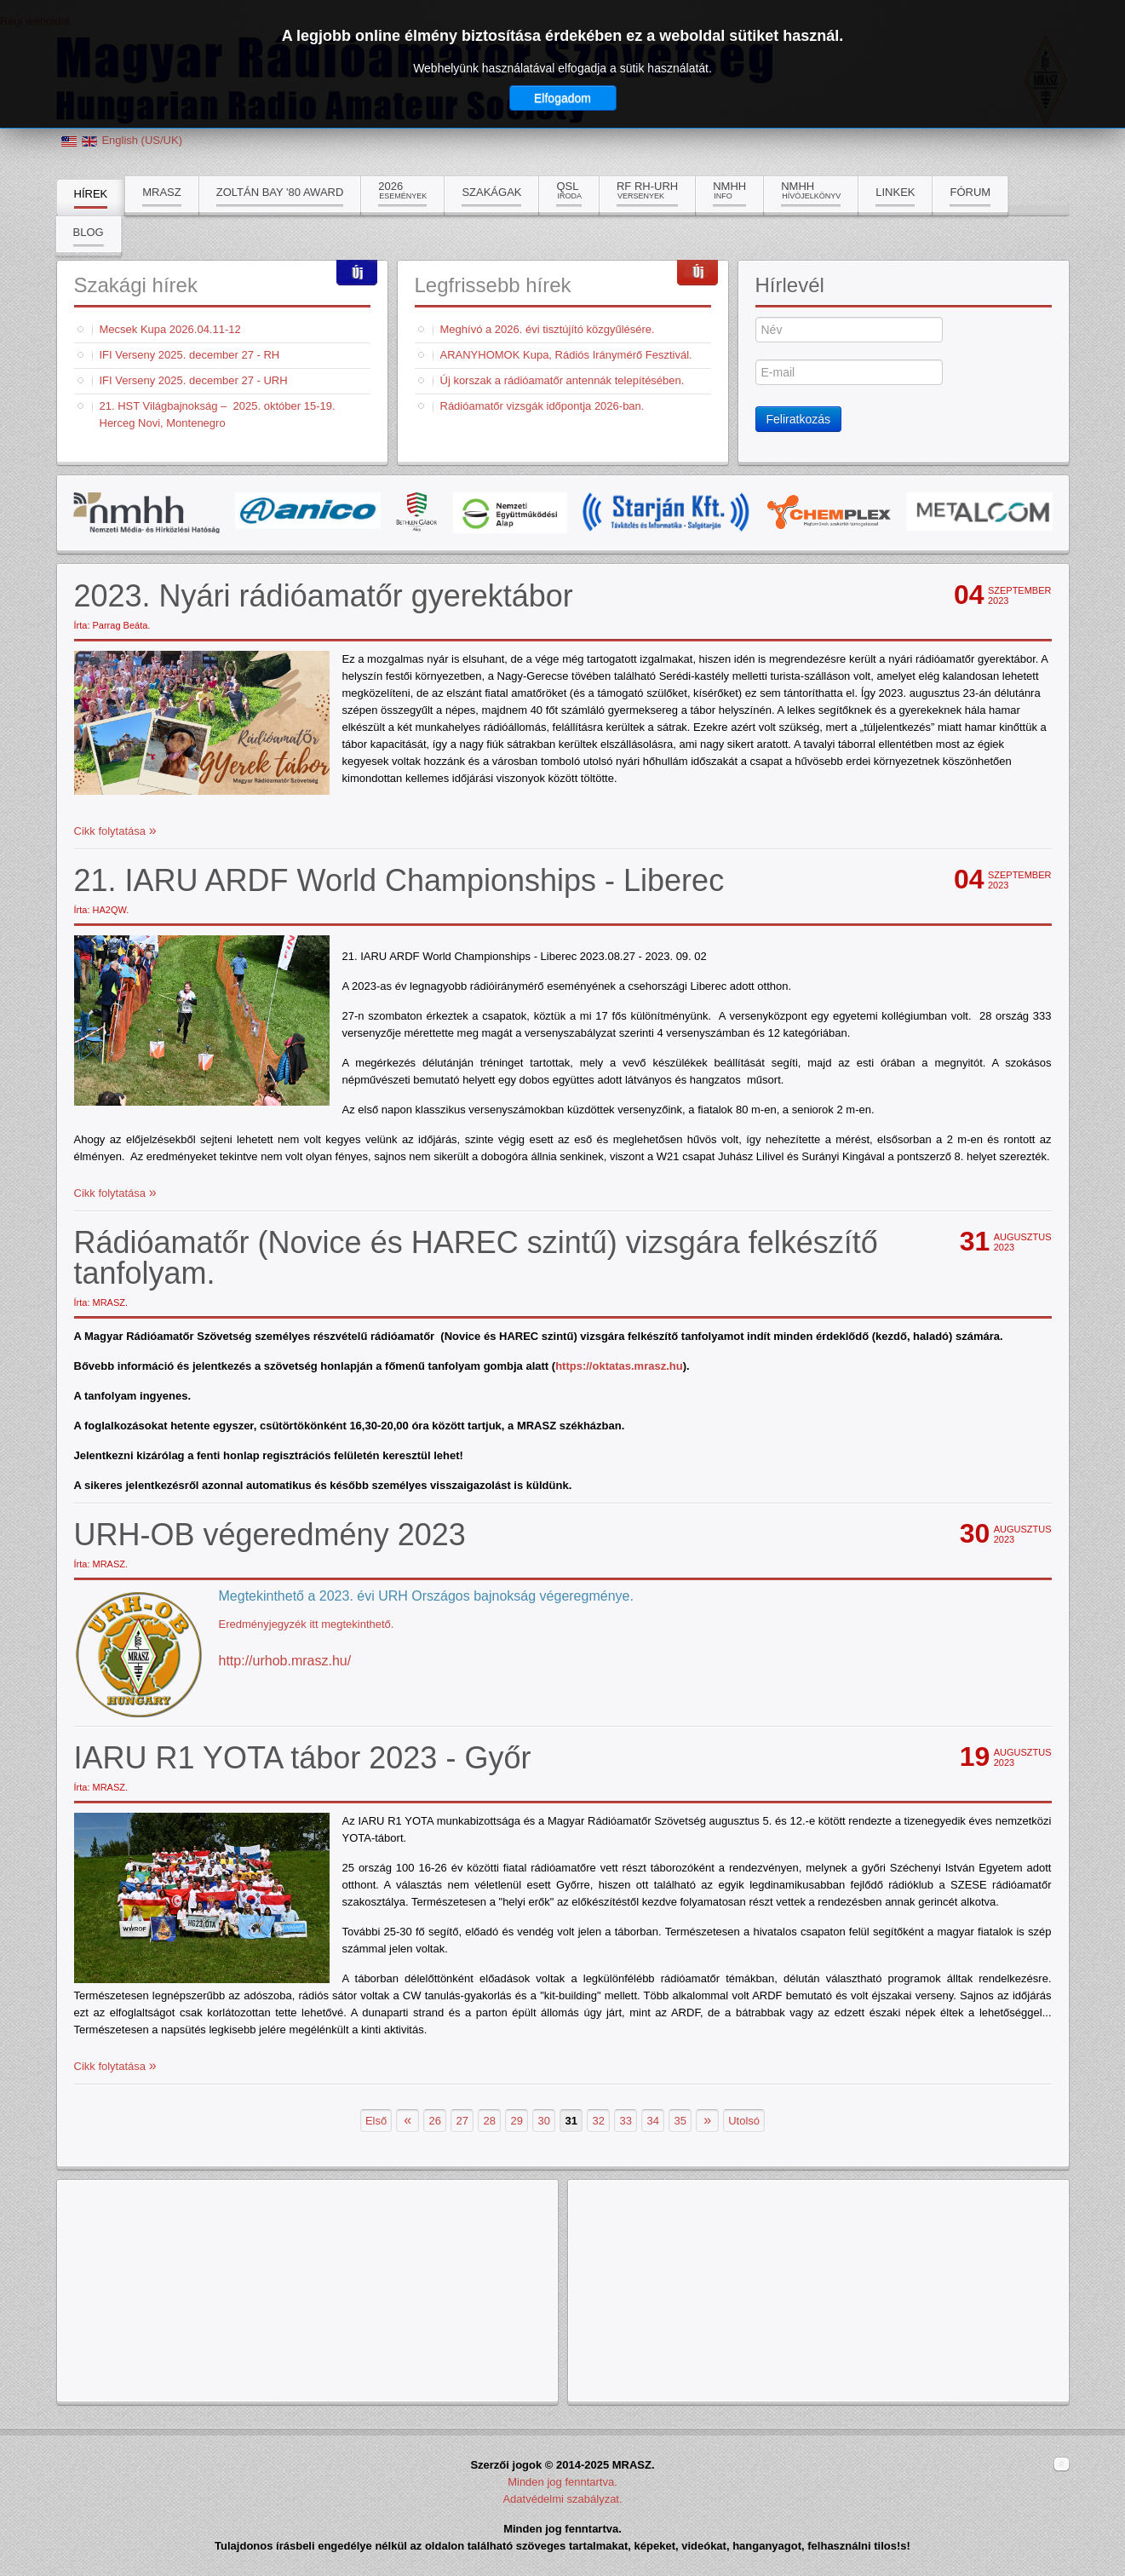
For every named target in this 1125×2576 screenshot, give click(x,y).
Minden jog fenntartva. (562, 2481)
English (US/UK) (141, 140)
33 (625, 2120)
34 (652, 2120)
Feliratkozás (798, 419)
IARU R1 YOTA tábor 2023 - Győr (302, 1757)
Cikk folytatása (111, 831)
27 (462, 2120)
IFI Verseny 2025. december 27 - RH (190, 354)
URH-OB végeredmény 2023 (270, 1534)
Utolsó (744, 2120)
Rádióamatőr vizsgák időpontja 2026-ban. (542, 406)
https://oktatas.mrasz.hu (619, 1366)
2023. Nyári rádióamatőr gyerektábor (323, 595)
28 (489, 2120)
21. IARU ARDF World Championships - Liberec (399, 880)
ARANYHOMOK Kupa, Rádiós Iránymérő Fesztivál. (566, 354)
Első (376, 2120)
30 (543, 2120)
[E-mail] (849, 372)
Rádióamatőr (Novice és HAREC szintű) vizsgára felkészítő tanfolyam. (476, 1258)
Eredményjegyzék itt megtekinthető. (306, 1624)
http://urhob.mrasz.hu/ (285, 1660)
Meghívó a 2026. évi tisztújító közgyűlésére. (547, 329)
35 (680, 2120)
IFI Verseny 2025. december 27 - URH (194, 380)
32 (598, 2120)
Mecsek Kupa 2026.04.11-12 (170, 329)
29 (516, 2120)
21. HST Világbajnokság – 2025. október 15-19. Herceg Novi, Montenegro (218, 414)
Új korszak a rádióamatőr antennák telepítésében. (562, 380)
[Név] (849, 329)
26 (434, 2120)
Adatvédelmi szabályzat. (562, 2499)
